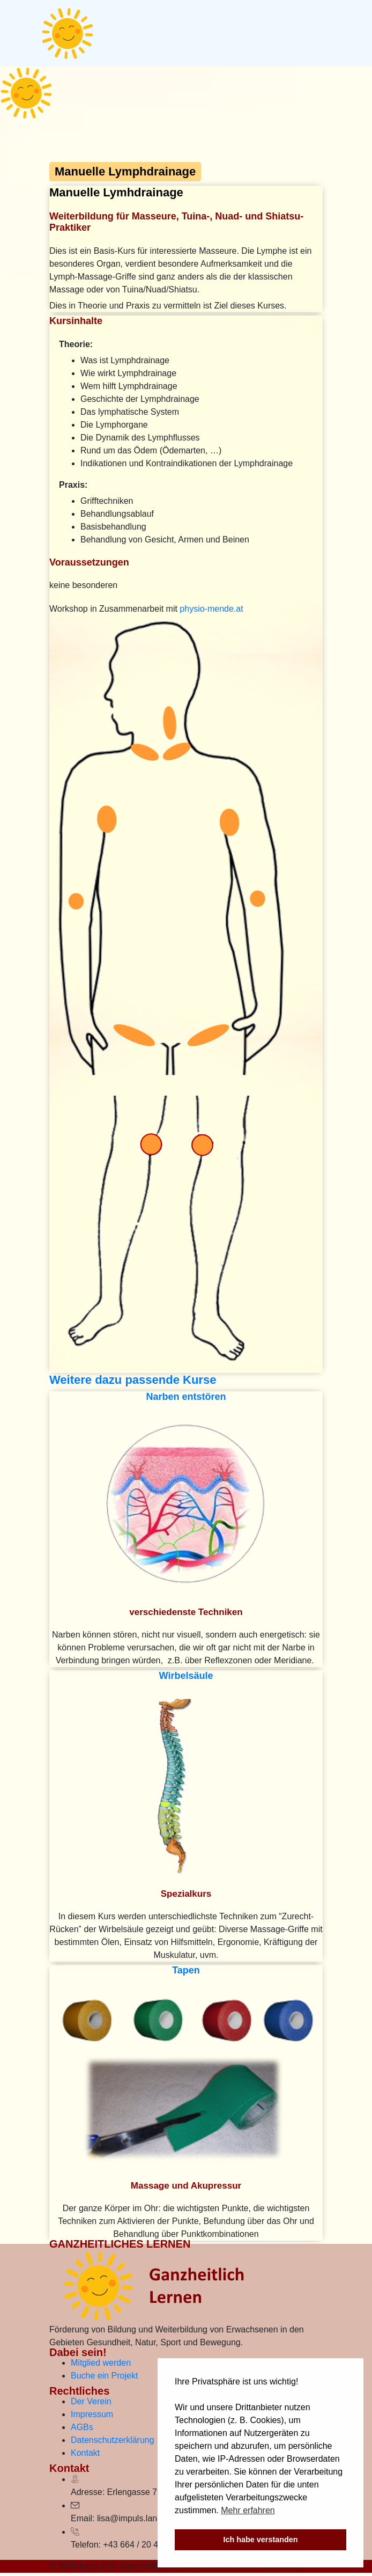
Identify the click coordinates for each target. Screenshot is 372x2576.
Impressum (92, 2414)
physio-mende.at (211, 608)
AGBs (82, 2427)
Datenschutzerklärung (112, 2440)
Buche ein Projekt (104, 2375)
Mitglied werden (101, 2362)
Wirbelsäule (186, 1675)
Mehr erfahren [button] (248, 2510)
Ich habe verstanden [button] (260, 2539)
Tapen (186, 1970)
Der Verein (91, 2401)
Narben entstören (186, 1396)
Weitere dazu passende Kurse (132, 1379)
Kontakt (85, 2452)
